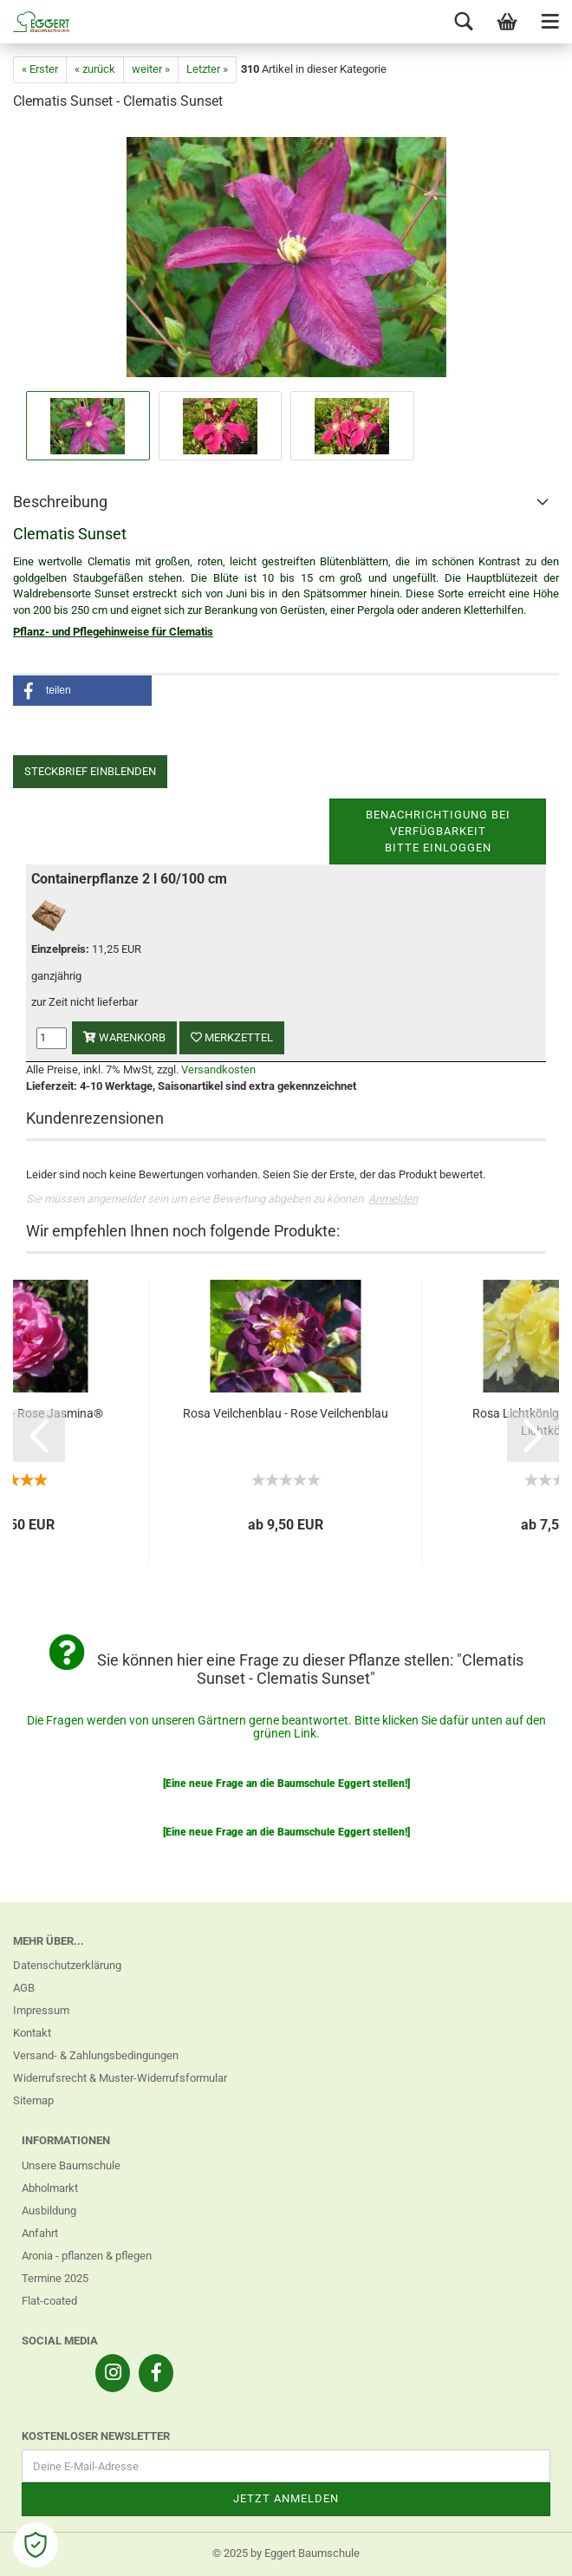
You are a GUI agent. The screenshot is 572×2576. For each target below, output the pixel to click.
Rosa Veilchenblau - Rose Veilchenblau (285, 1413)
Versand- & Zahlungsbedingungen (96, 2055)
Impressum (41, 2010)
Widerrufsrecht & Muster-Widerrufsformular (120, 2077)
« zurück (95, 68)
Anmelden (393, 1198)
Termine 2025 (55, 2278)
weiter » (151, 68)
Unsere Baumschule (71, 2165)
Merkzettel (232, 1037)
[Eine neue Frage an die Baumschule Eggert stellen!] (286, 1783)
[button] (82, 690)
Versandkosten (218, 1069)
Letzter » (207, 68)
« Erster (40, 68)
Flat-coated (49, 2300)
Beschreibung (60, 501)
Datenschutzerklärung (67, 1965)
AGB (24, 1987)
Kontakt (32, 2032)
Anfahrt (40, 2233)
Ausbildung (49, 2210)
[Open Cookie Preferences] (35, 2544)
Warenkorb (124, 1037)
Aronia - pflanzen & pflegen (87, 2255)
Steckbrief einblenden (90, 771)
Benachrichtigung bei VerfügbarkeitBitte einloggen (438, 830)
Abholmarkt (50, 2187)
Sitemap (33, 2100)
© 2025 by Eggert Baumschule (286, 2553)
